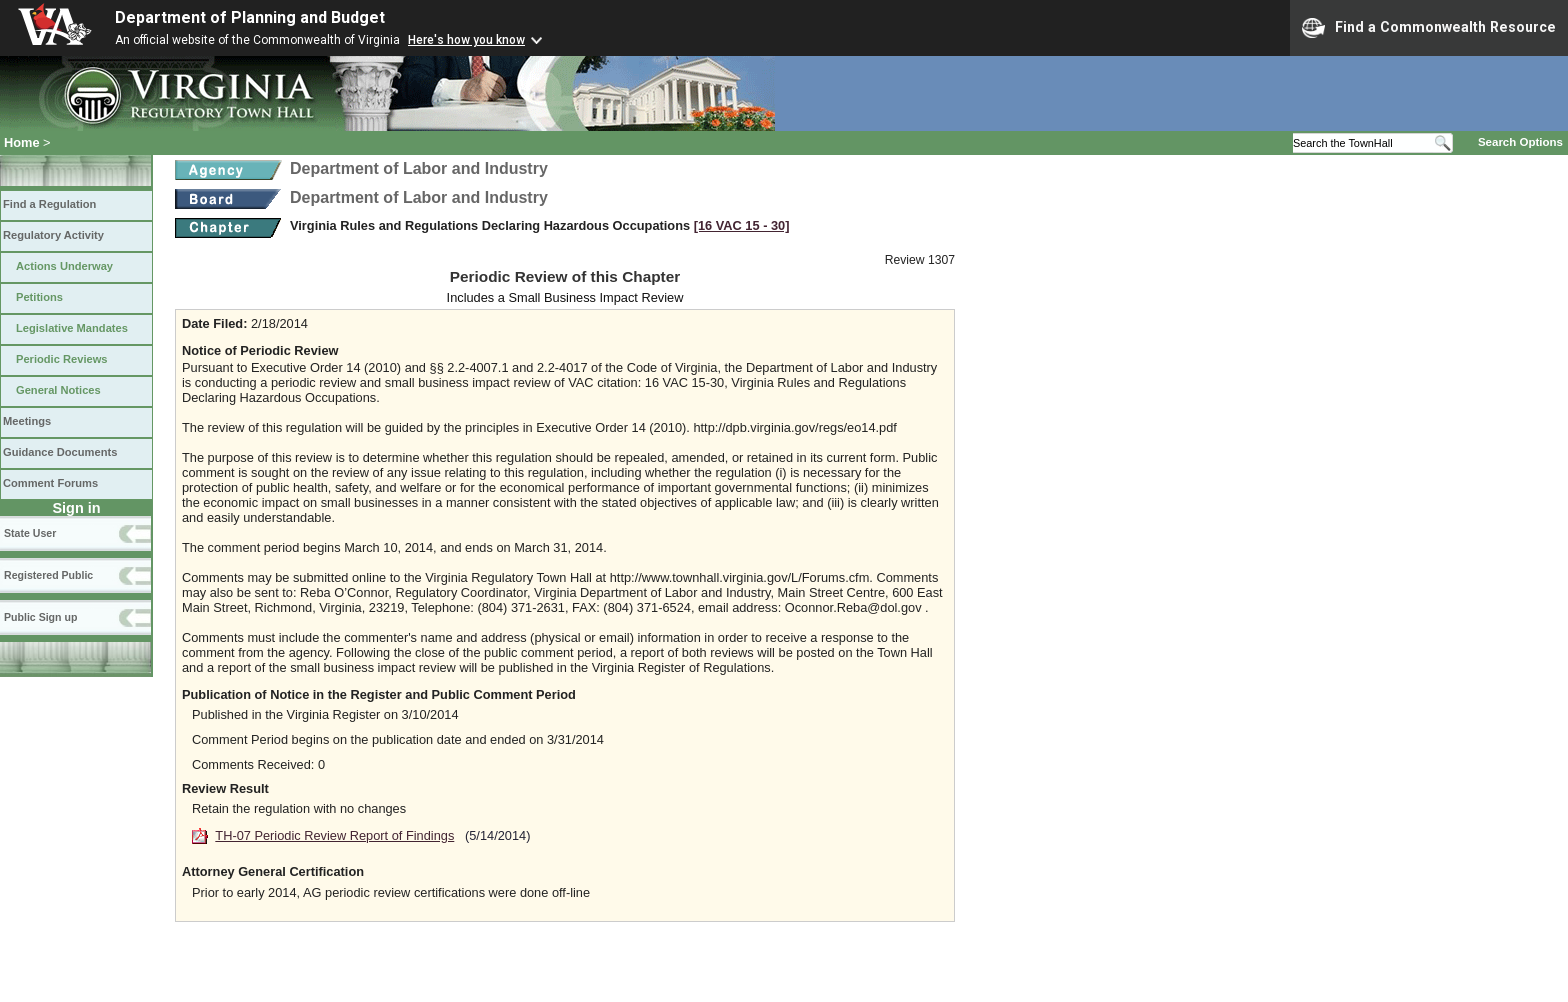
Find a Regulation (49, 204)
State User (30, 533)
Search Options (1520, 142)
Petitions (39, 297)
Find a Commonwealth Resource (1429, 28)
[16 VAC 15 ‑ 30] (742, 225)
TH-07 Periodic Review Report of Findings (334, 835)
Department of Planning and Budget (250, 17)
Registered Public (48, 575)
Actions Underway (64, 266)
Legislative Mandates (72, 328)
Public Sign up (40, 617)
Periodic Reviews (62, 359)
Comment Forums (50, 483)
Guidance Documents (60, 452)
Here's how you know (466, 40)
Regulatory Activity (53, 235)
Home (22, 142)
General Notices (58, 390)
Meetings (27, 421)
